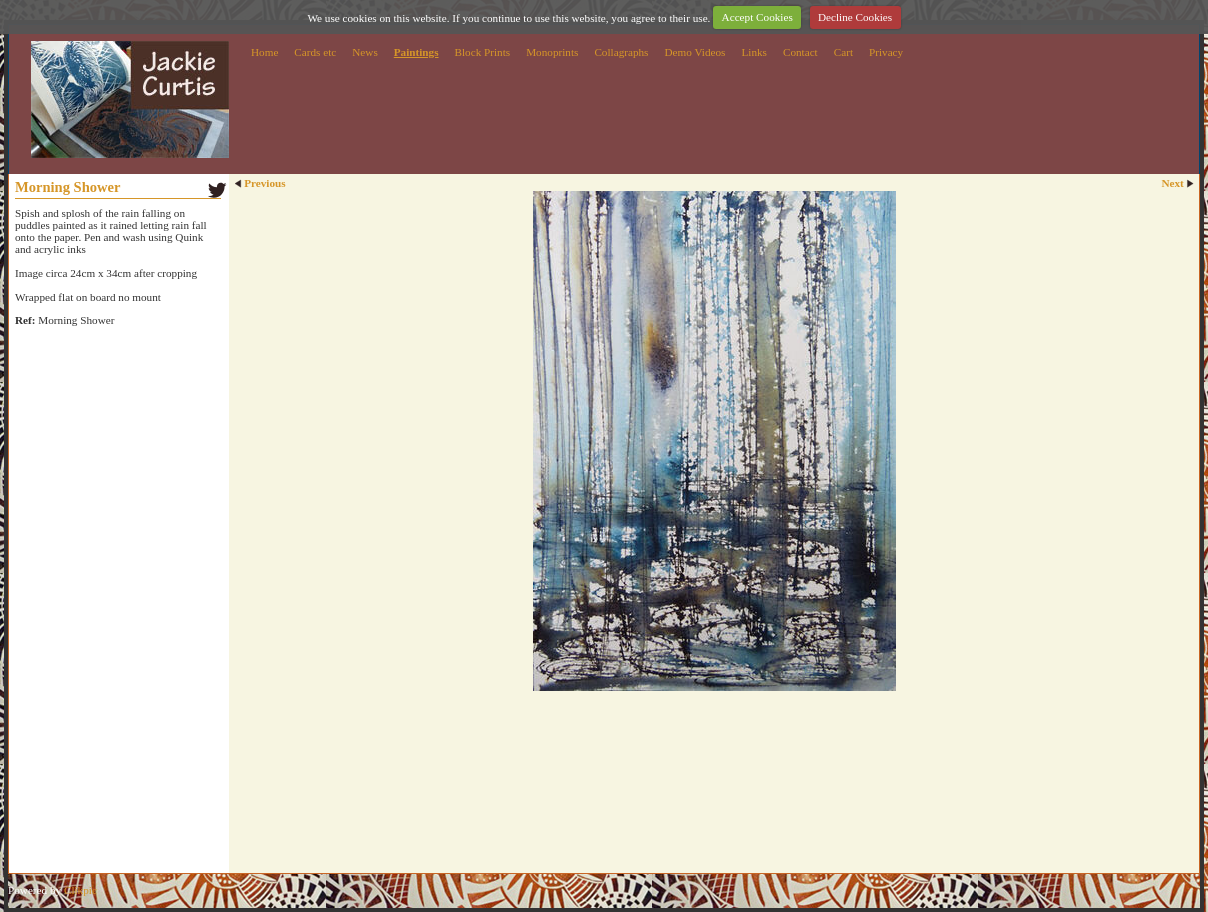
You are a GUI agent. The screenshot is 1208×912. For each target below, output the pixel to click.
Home (264, 52)
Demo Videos (694, 52)
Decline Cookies (855, 17)
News (364, 52)
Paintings (416, 52)
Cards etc (315, 52)
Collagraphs (621, 52)
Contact (800, 52)
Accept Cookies (757, 17)
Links (753, 52)
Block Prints (483, 52)
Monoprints (552, 52)
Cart (843, 52)
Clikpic (80, 890)
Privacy (886, 52)
